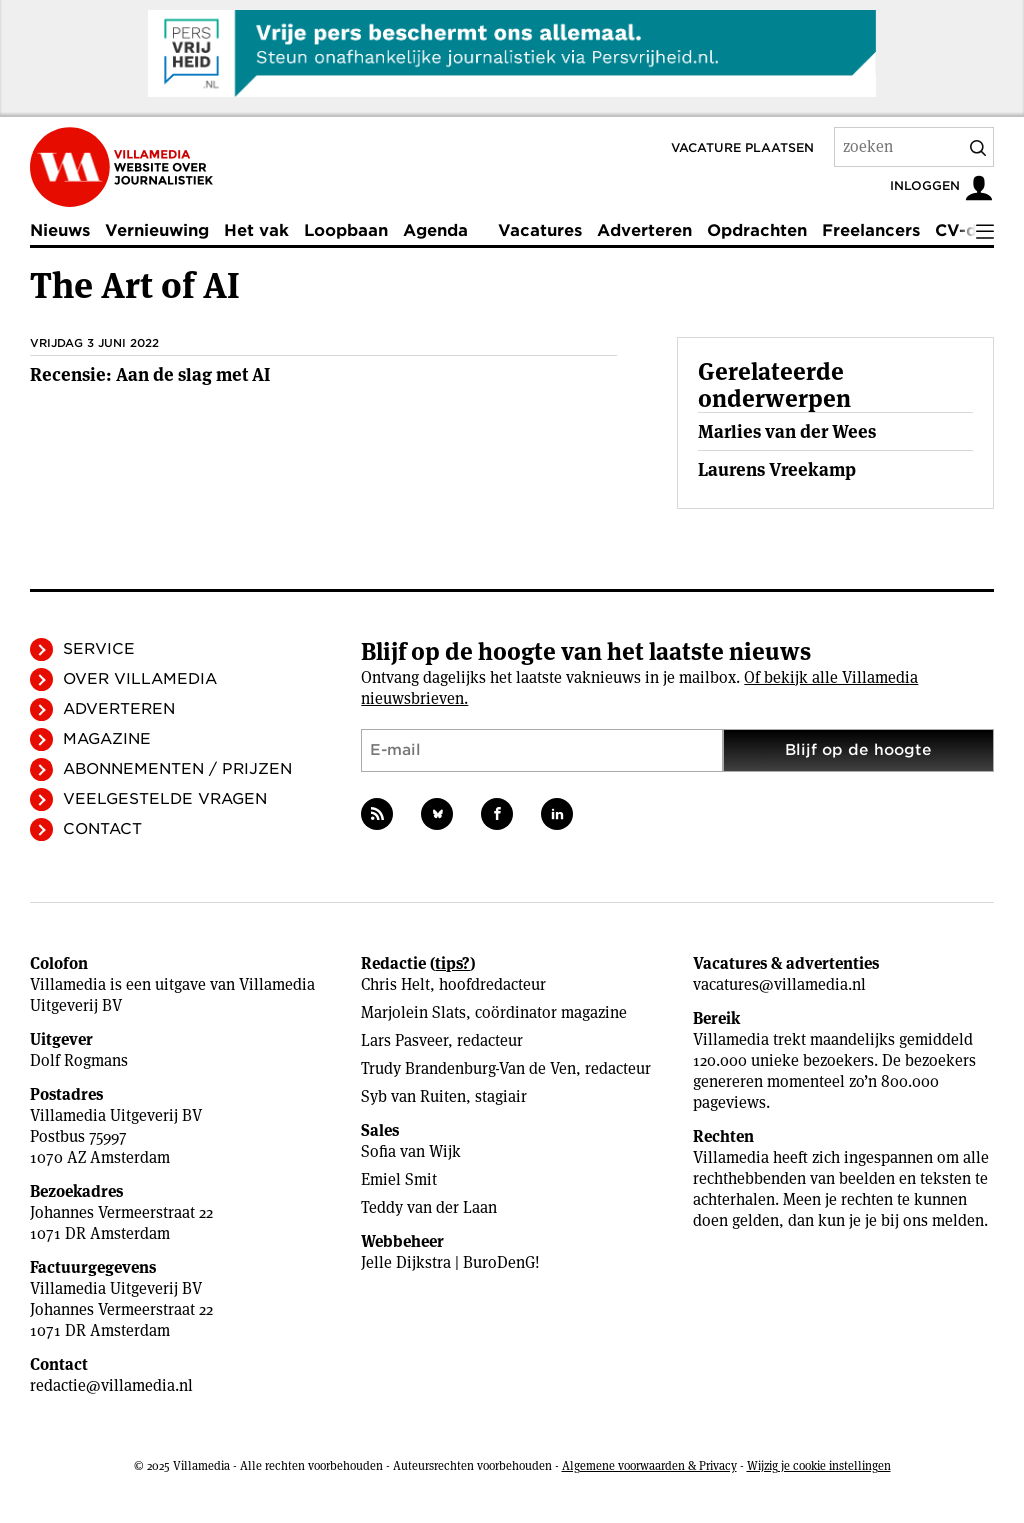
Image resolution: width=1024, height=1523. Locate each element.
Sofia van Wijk (411, 1151)
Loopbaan (346, 230)
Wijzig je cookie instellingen (819, 1465)
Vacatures (540, 230)
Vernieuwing (157, 230)
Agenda (435, 230)
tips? (452, 963)
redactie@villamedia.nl (111, 1385)
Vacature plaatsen (742, 147)
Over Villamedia (140, 679)
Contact (102, 829)
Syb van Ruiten (413, 1096)
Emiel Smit (399, 1179)
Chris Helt (395, 984)
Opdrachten (757, 230)
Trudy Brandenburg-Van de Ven (468, 1068)
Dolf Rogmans (79, 1060)
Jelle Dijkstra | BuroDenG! (450, 1262)
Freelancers (871, 230)
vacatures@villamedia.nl (779, 984)
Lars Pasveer (404, 1040)
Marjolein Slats (413, 1012)
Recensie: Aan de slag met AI (150, 374)
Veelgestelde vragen (165, 799)
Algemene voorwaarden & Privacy (649, 1465)
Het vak (256, 230)
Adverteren (644, 230)
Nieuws (60, 230)
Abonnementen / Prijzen (177, 769)
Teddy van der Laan (429, 1207)
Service (99, 649)
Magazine (107, 739)
